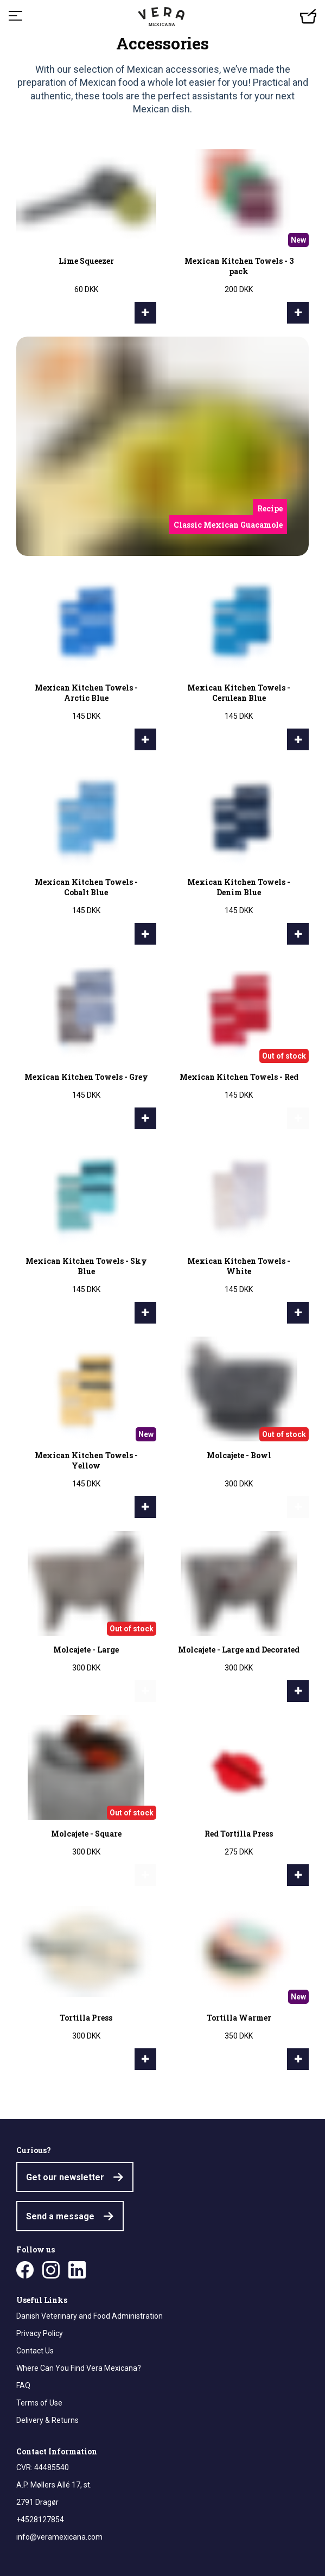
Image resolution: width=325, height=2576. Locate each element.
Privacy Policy (39, 2333)
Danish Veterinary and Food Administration (89, 2316)
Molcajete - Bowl (239, 1455)
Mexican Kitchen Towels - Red (239, 1077)
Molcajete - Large (86, 1649)
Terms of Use (39, 2402)
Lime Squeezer (86, 261)
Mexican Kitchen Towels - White (238, 1266)
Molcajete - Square (86, 1833)
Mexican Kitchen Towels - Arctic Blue (86, 692)
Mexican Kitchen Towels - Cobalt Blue (86, 887)
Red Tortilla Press (239, 1833)
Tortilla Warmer (239, 2017)
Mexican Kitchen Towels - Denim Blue (238, 887)
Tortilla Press (86, 2017)
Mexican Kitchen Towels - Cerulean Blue (238, 692)
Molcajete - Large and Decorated (238, 1649)
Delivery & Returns (47, 2420)
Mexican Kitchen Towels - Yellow (86, 1460)
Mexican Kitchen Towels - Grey (86, 1077)
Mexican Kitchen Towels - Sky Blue (86, 1266)
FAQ (23, 2385)
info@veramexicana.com (59, 2537)
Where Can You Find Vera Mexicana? (78, 2368)
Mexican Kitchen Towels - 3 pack (239, 266)
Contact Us (35, 2350)
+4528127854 (40, 2519)
